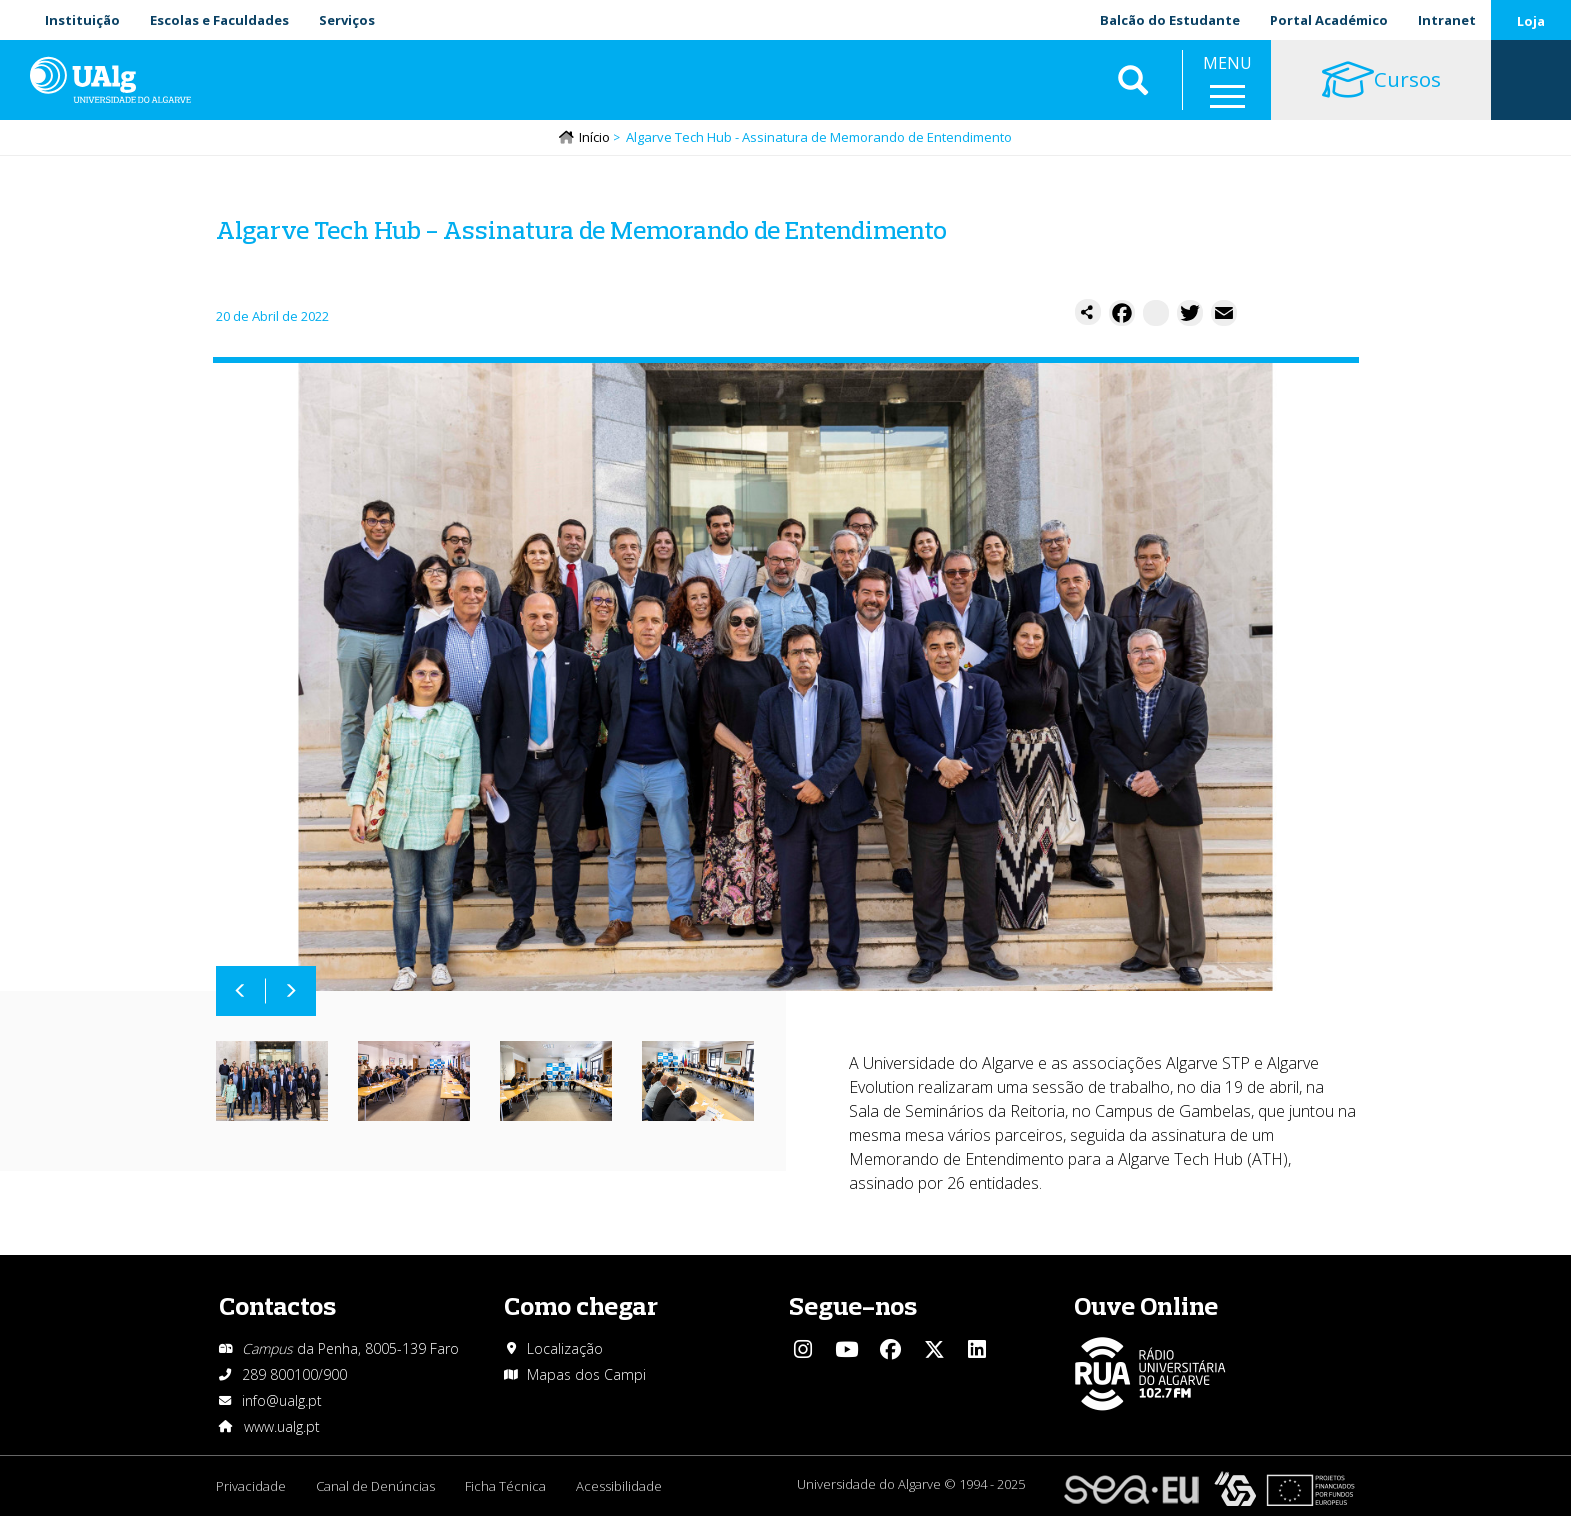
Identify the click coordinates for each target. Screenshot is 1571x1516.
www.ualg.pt (282, 1426)
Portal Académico (1329, 20)
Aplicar (1133, 80)
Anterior (241, 991)
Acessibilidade (619, 1486)
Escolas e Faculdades (219, 20)
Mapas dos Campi (586, 1374)
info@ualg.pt (282, 1400)
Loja (1531, 21)
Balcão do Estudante (1170, 20)
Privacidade (251, 1486)
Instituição (82, 20)
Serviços (347, 20)
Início (594, 137)
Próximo (291, 991)
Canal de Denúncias (375, 1486)
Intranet (1447, 20)
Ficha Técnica (505, 1486)
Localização (565, 1348)
